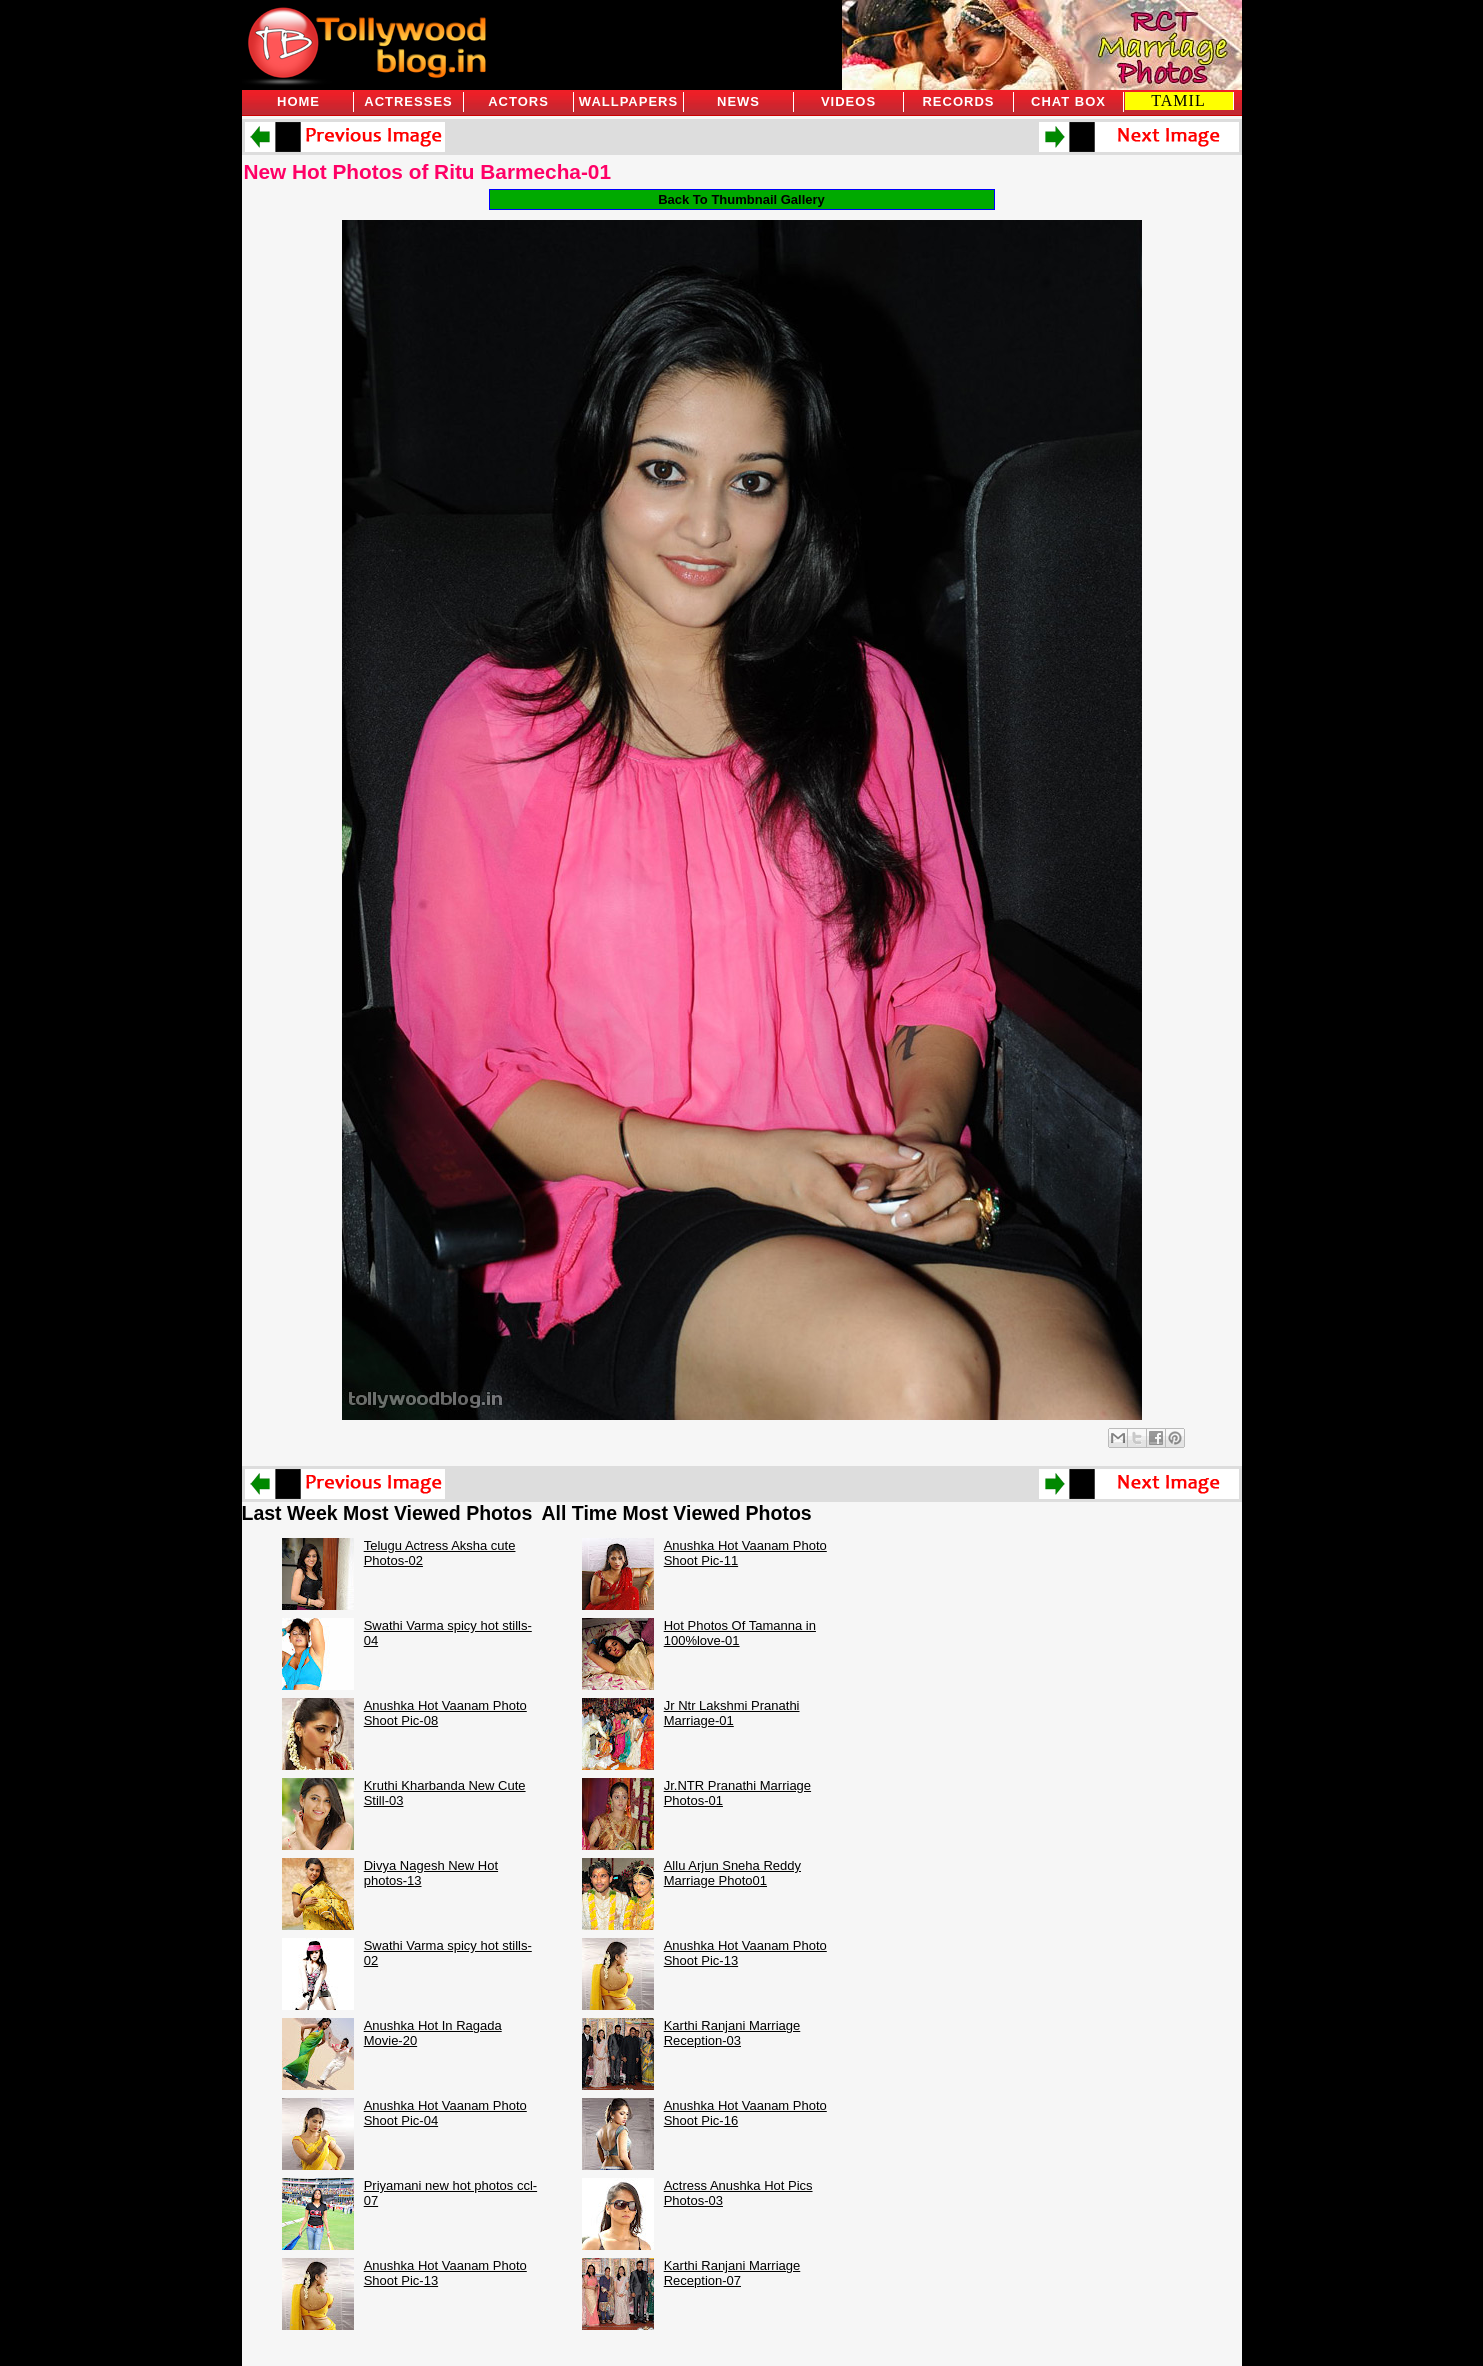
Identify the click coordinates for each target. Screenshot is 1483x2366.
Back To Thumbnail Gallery (741, 199)
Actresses (408, 101)
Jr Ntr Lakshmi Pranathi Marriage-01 (732, 1713)
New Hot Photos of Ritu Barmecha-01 (427, 171)
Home (298, 101)
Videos (848, 101)
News (738, 101)
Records (958, 101)
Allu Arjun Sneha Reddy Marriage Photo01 (732, 1873)
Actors (518, 101)
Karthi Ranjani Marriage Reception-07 (732, 2273)
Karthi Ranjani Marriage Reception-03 (732, 2033)
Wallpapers (628, 101)
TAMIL (1178, 100)
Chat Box (1068, 101)
